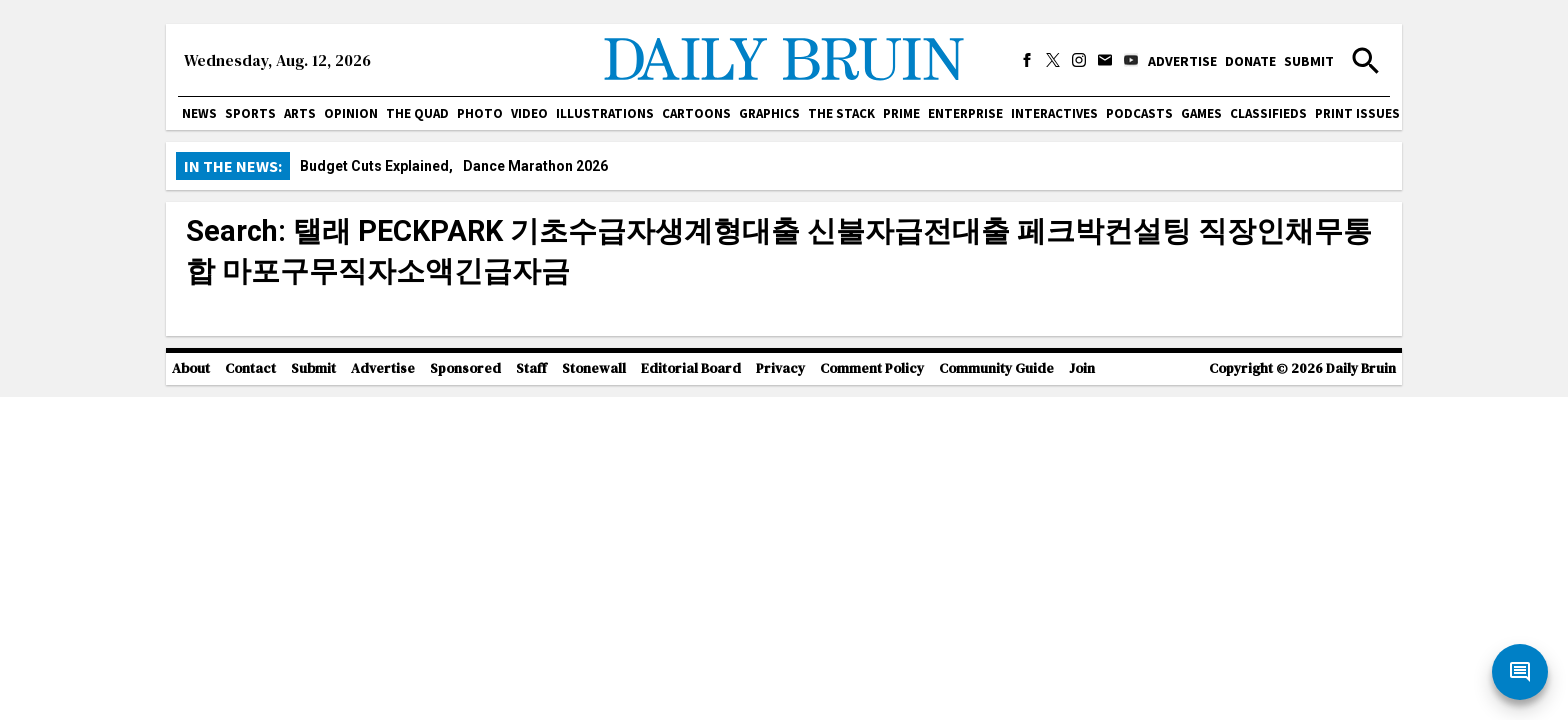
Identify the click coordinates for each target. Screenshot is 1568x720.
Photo (480, 113)
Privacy (780, 368)
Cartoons (696, 113)
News (199, 113)
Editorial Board (691, 368)
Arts (300, 113)
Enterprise (965, 113)
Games (1201, 113)
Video (529, 113)
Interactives (1054, 113)
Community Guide (996, 368)
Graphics (769, 113)
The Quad (417, 113)
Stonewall (594, 368)
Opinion (351, 113)
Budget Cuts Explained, (376, 166)
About (191, 368)
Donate (1250, 61)
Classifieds (1268, 113)
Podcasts (1139, 113)
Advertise (1182, 61)
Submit (1309, 61)
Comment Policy (872, 368)
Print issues (1357, 113)
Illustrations (605, 113)
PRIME (901, 113)
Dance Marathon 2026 (535, 166)
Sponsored (465, 368)
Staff (531, 368)
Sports (250, 113)
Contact (250, 368)
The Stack (841, 113)
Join (1082, 368)
